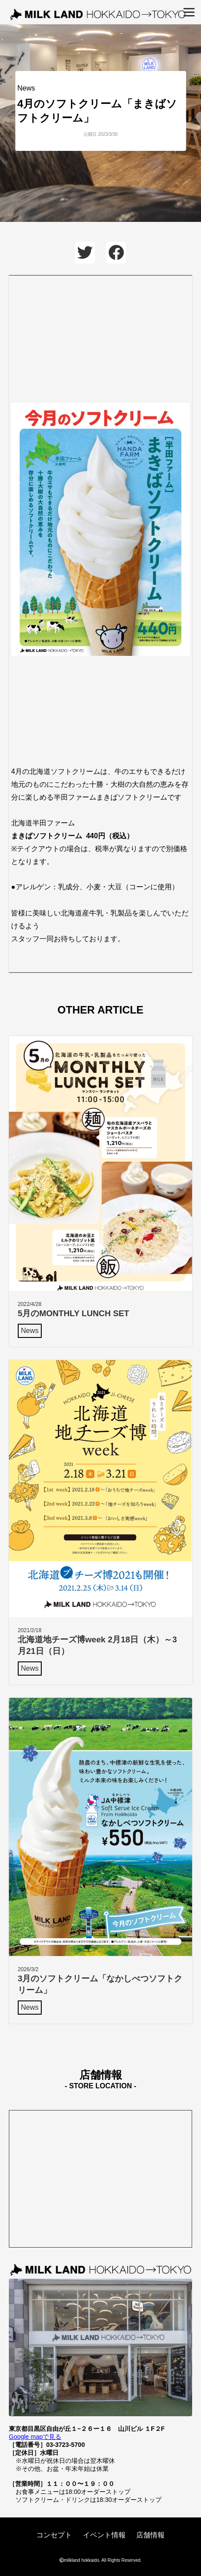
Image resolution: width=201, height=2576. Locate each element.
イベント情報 (104, 2535)
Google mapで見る (35, 2436)
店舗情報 (150, 2535)
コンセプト (54, 2535)
